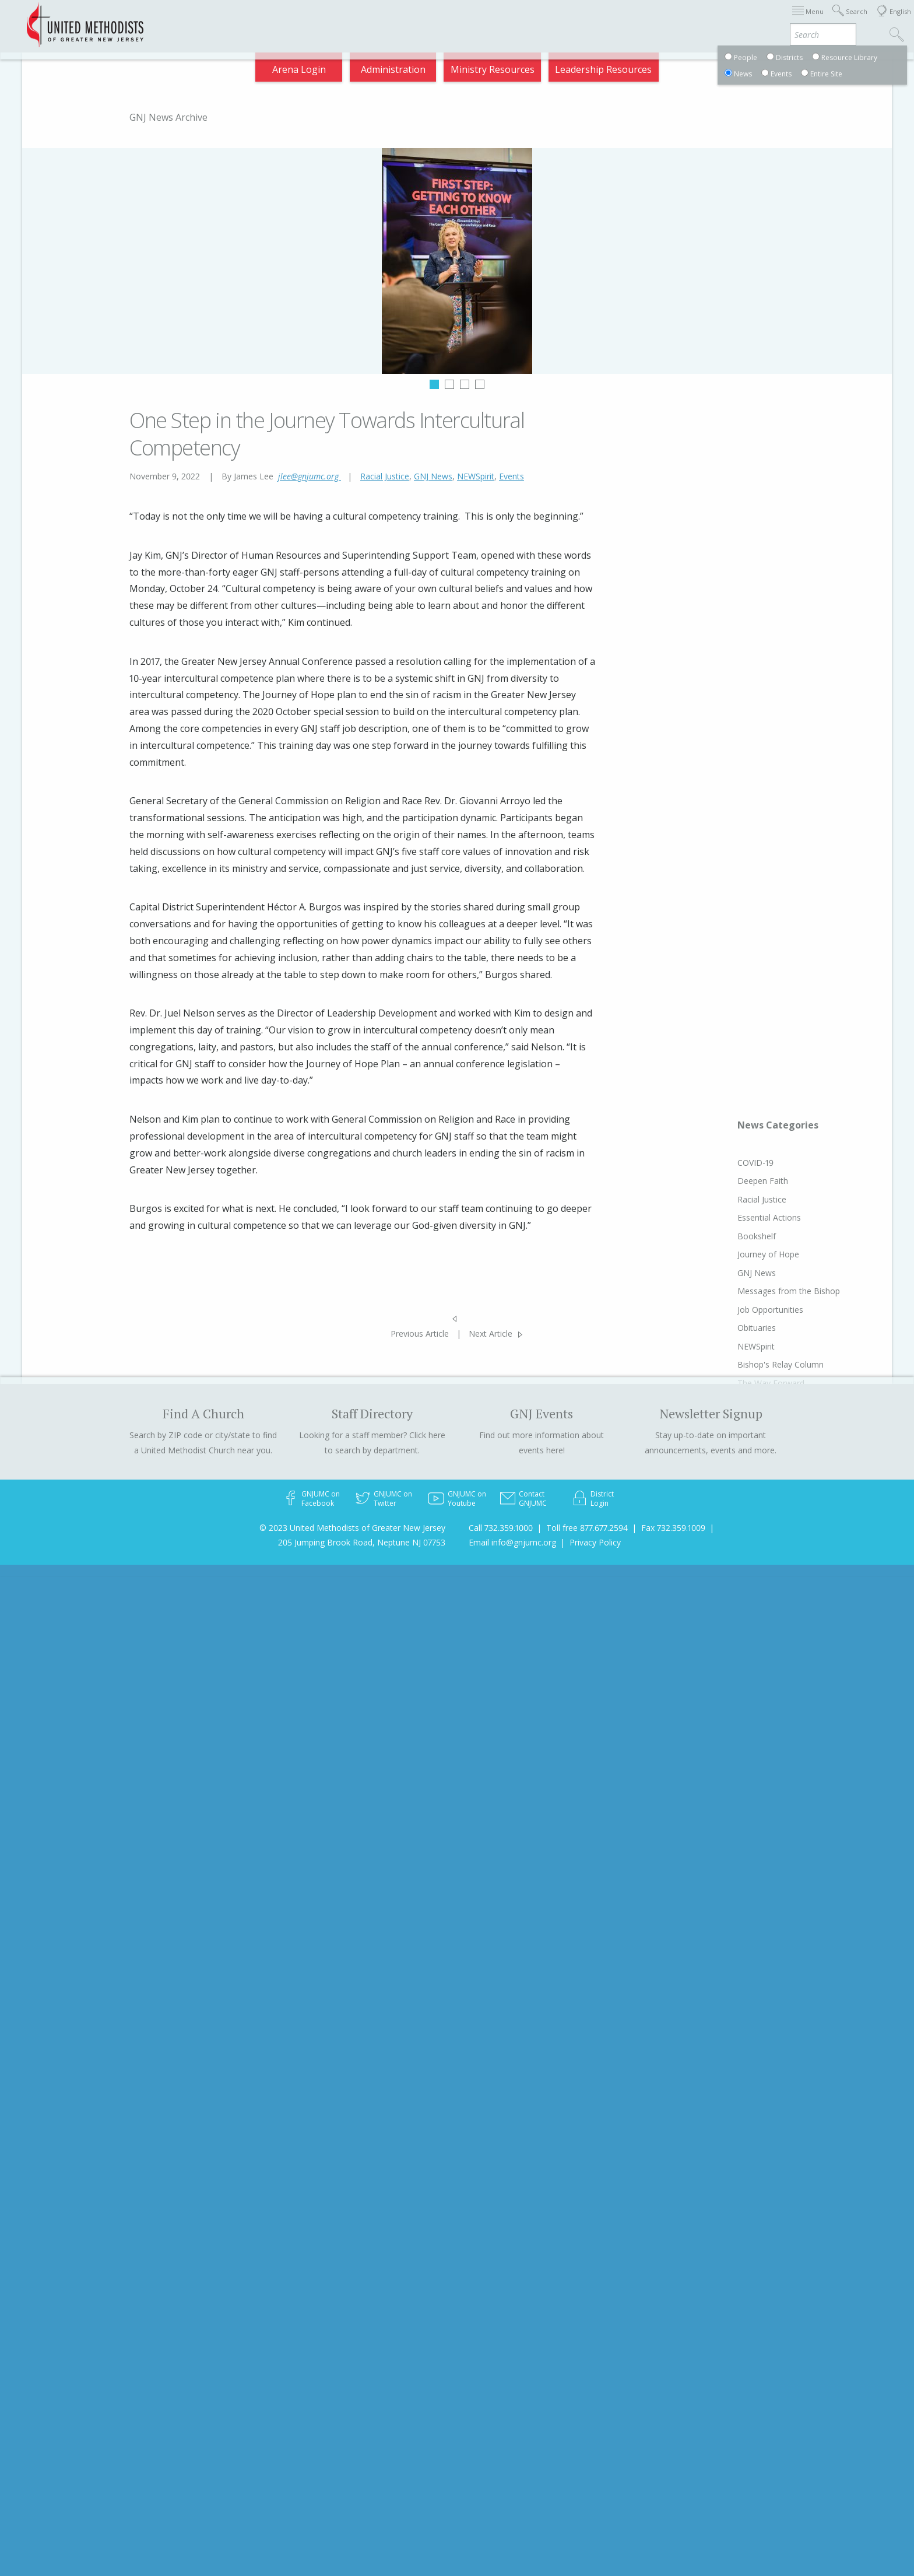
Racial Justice (384, 476)
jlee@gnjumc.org (309, 476)
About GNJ (553, 19)
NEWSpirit (475, 476)
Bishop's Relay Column (780, 1364)
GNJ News (433, 476)
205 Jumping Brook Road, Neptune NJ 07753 (361, 1542)
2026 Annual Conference (303, 19)
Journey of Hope (768, 1254)
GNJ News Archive (168, 117)
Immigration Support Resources (443, 19)
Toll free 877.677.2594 (587, 1527)
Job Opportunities (770, 1309)
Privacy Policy (595, 1542)
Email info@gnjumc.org (512, 1542)
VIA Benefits (745, 19)
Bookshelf (756, 1236)
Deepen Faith (762, 1180)
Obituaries (756, 1327)
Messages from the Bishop (788, 1290)
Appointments (202, 19)
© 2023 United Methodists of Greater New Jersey (352, 1527)
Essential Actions (769, 1217)
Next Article (490, 1333)
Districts (610, 19)
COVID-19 (755, 1162)
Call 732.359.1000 (501, 1527)
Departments (674, 19)
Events (511, 476)
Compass (809, 19)
